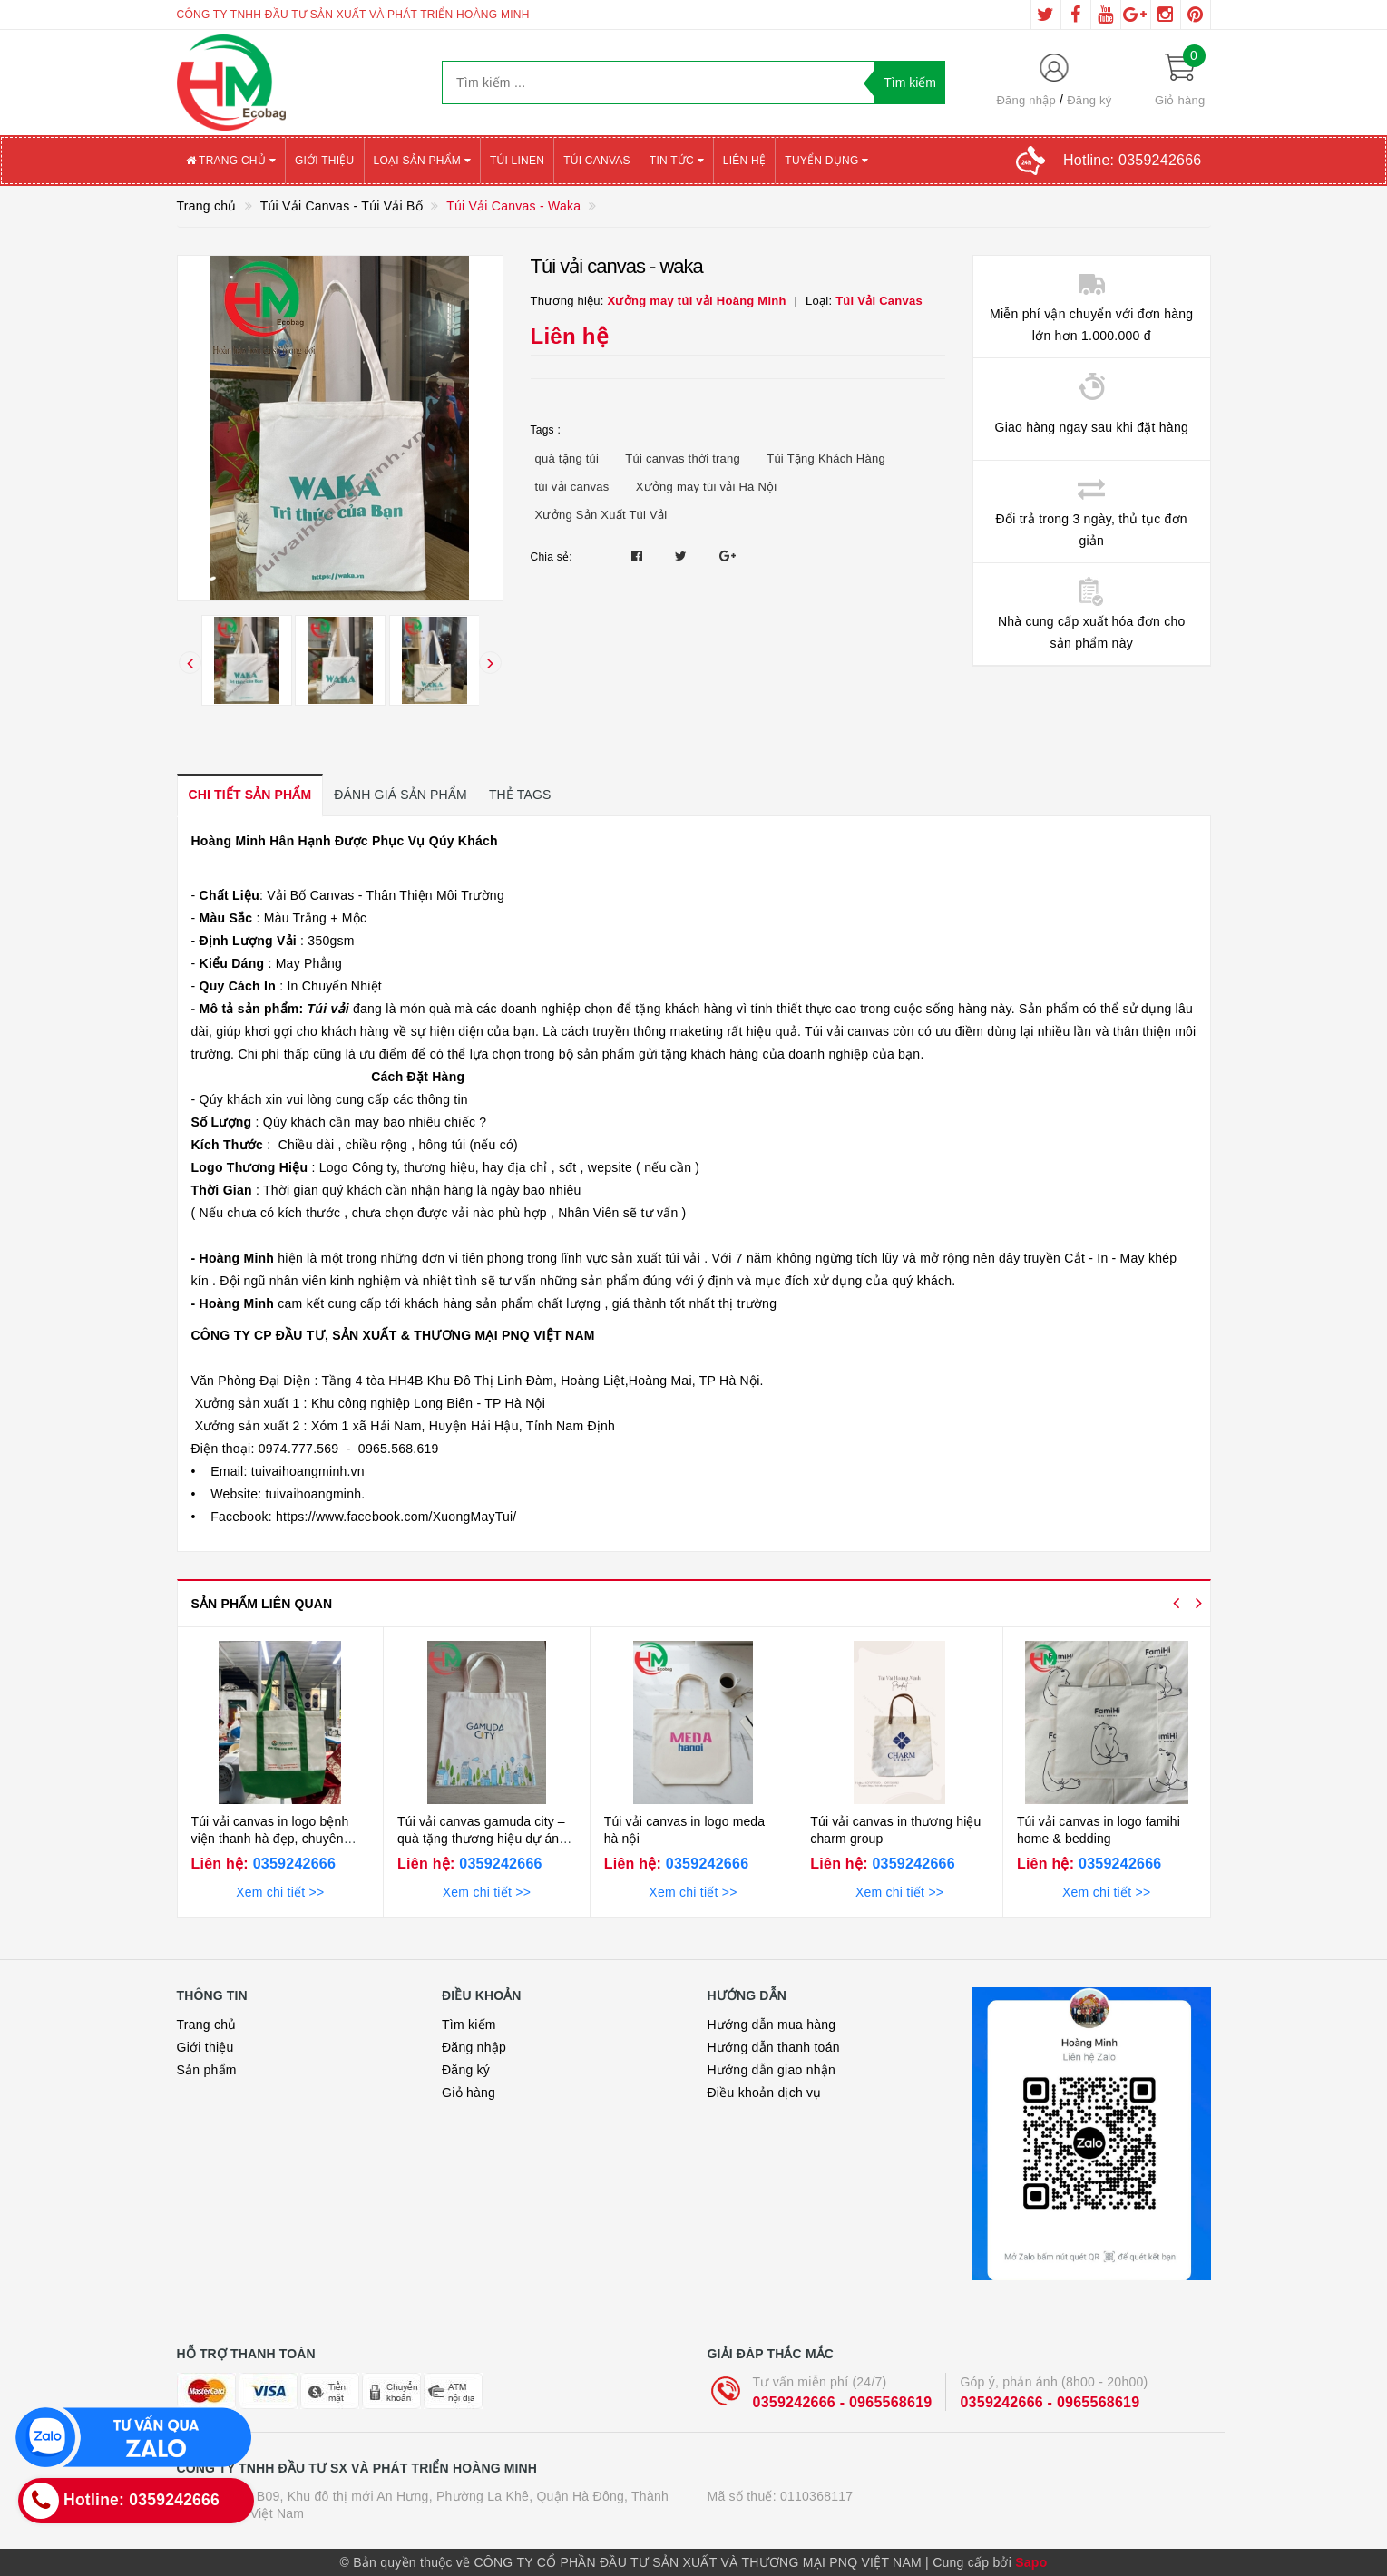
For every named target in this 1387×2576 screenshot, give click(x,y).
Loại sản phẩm (422, 160)
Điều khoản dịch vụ (765, 2092)
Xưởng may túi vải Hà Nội (706, 486)
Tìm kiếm (469, 2024)
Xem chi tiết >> (280, 1892)
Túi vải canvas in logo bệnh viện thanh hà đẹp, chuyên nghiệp (270, 1839)
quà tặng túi (567, 458)
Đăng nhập (1026, 100)
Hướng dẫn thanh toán (774, 2047)
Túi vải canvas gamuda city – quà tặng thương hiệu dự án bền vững (481, 1839)
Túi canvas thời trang (682, 458)
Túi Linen (517, 160)
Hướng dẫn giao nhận (772, 2070)
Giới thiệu (325, 160)
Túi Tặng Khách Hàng (826, 458)
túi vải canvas (572, 486)
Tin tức (677, 160)
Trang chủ (231, 160)
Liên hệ (744, 160)
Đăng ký (1089, 100)
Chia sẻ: (551, 557)
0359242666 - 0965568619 (843, 2402)
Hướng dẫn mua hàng (772, 2024)
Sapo (1031, 2562)
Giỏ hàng (468, 2092)
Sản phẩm (207, 2070)
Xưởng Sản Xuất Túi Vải (601, 515)
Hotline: (1132, 160)
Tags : (546, 430)
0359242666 (292, 1863)
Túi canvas (596, 160)
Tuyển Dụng (826, 160)
